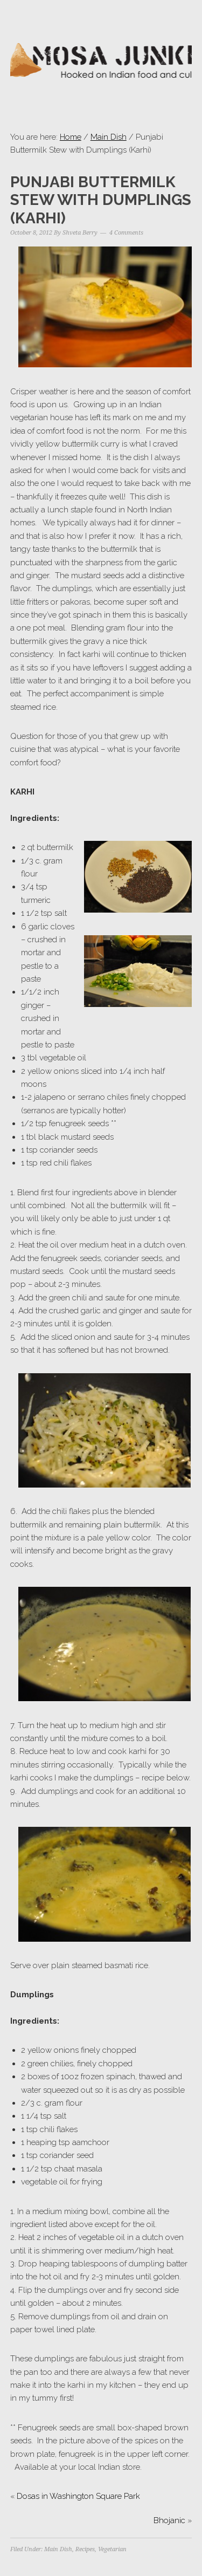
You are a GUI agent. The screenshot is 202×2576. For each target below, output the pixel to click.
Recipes (85, 2549)
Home (70, 137)
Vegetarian (112, 2549)
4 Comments (126, 232)
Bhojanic (169, 2520)
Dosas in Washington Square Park (78, 2496)
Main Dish (108, 137)
